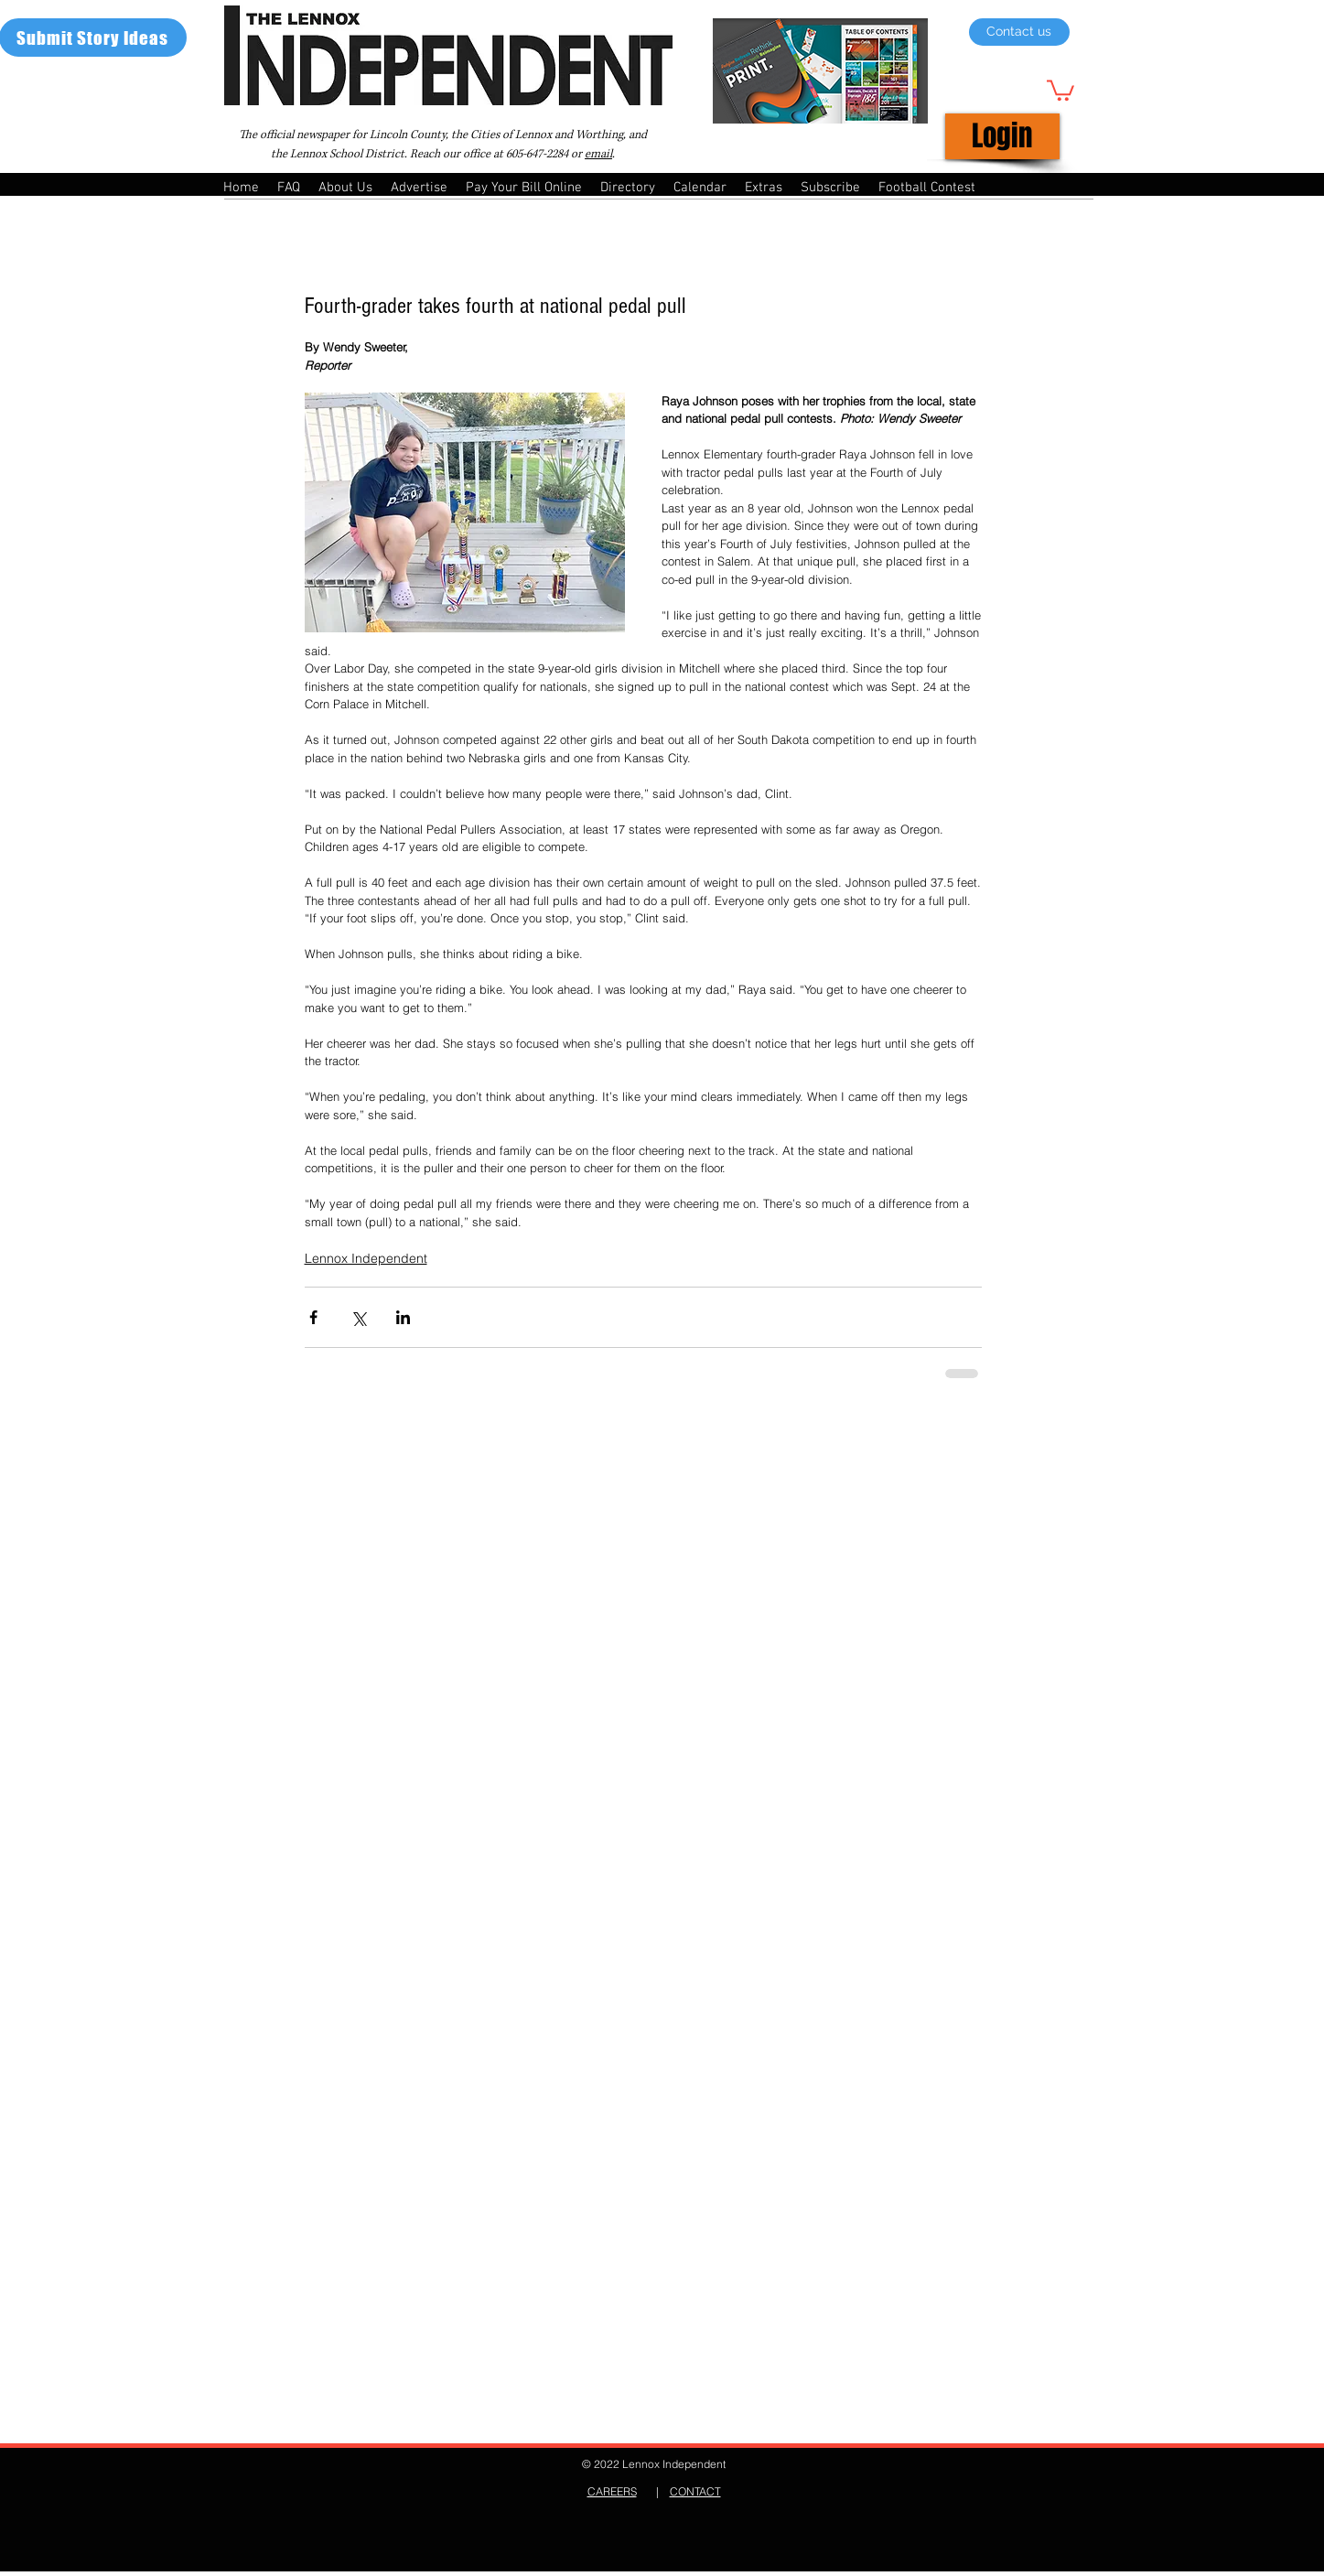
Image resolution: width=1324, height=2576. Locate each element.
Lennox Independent (366, 1258)
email (598, 154)
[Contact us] (1019, 32)
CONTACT (695, 2491)
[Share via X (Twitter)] (358, 1317)
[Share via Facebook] (313, 1317)
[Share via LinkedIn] (403, 1317)
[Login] (1002, 136)
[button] (1060, 89)
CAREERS (612, 2491)
